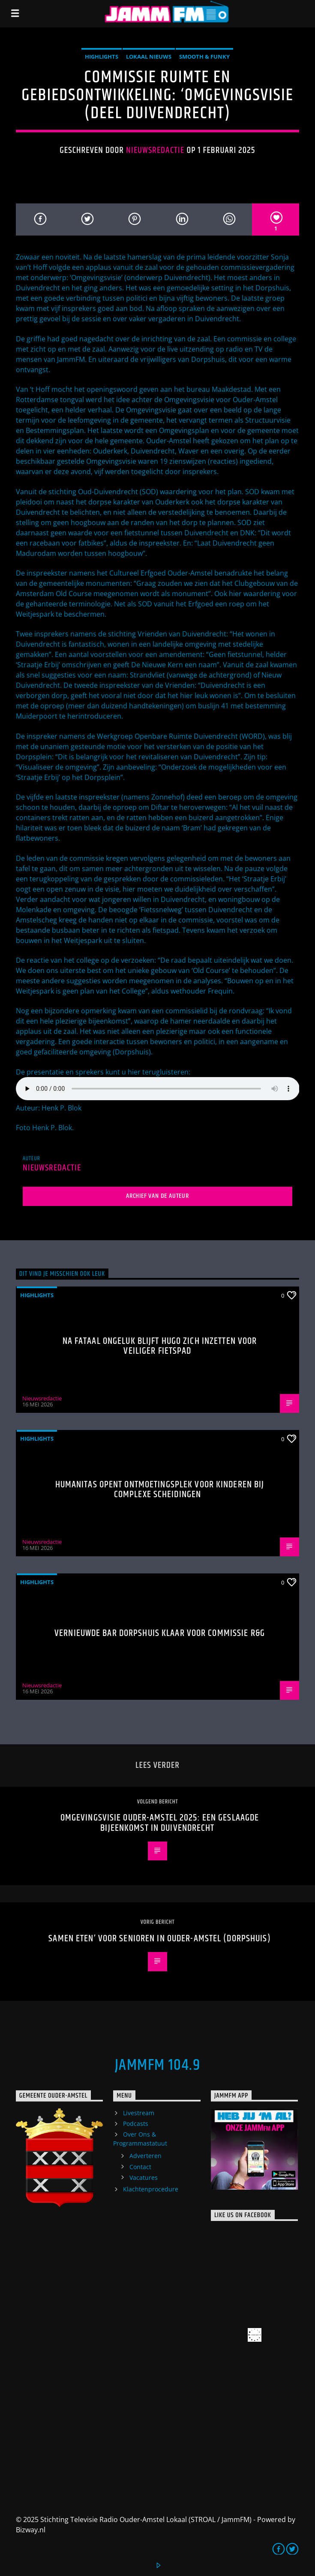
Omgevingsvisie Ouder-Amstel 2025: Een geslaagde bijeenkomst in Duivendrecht (159, 1823)
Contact (140, 2167)
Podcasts (135, 2123)
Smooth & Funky (204, 56)
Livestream (138, 2113)
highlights (101, 56)
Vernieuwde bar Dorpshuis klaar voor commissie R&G (159, 1633)
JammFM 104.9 (157, 2065)
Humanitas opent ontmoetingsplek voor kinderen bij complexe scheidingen (159, 1489)
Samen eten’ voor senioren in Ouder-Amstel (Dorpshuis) (159, 1938)
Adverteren (145, 2156)
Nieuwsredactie (155, 150)
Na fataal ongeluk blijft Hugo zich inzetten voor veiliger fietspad (160, 1346)
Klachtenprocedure (150, 2189)
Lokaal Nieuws (148, 56)
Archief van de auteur (157, 1196)
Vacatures (143, 2177)
